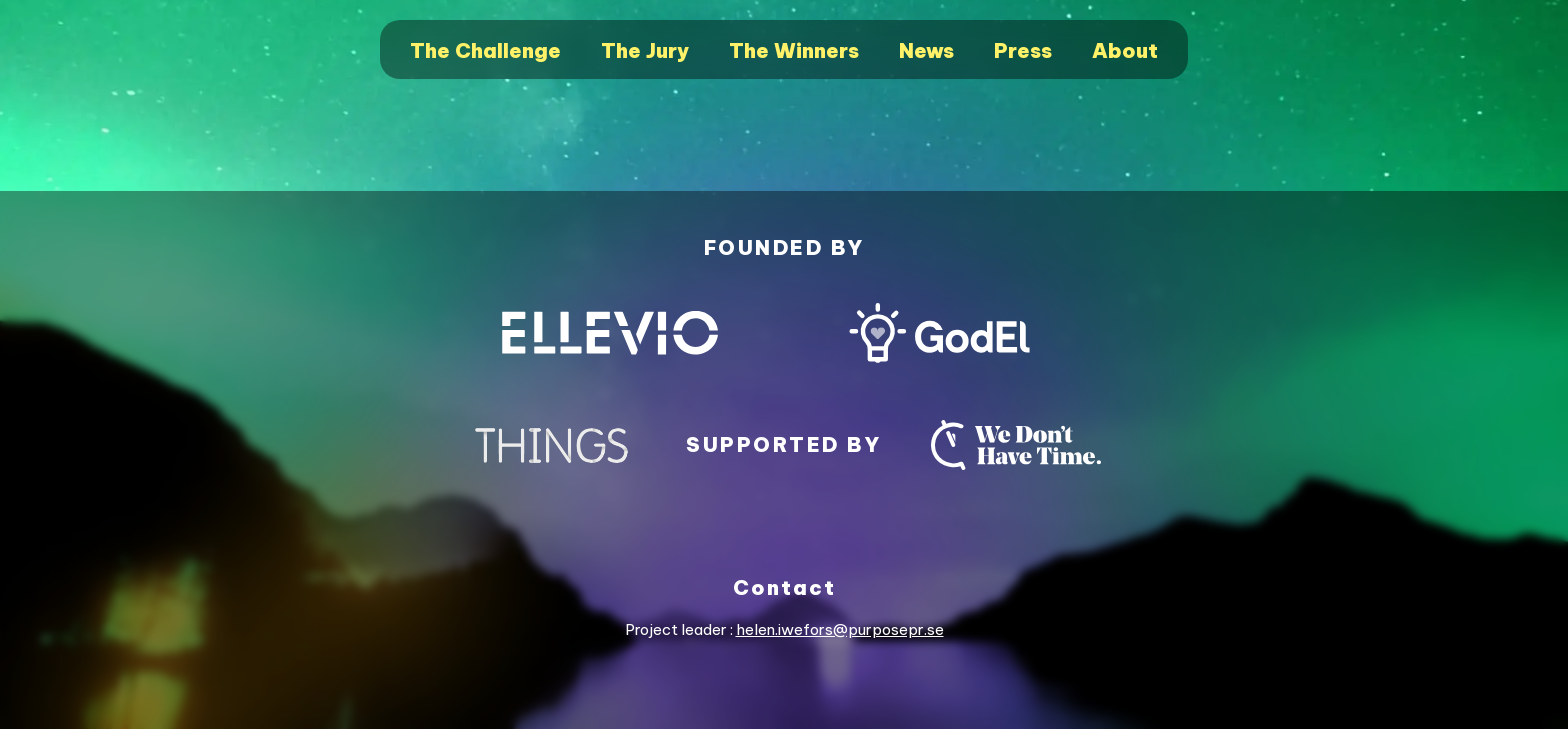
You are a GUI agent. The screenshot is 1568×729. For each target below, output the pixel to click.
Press (1023, 50)
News (926, 50)
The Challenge (485, 50)
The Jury (645, 50)
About (1125, 50)
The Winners (794, 50)
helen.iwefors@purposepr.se (840, 629)
